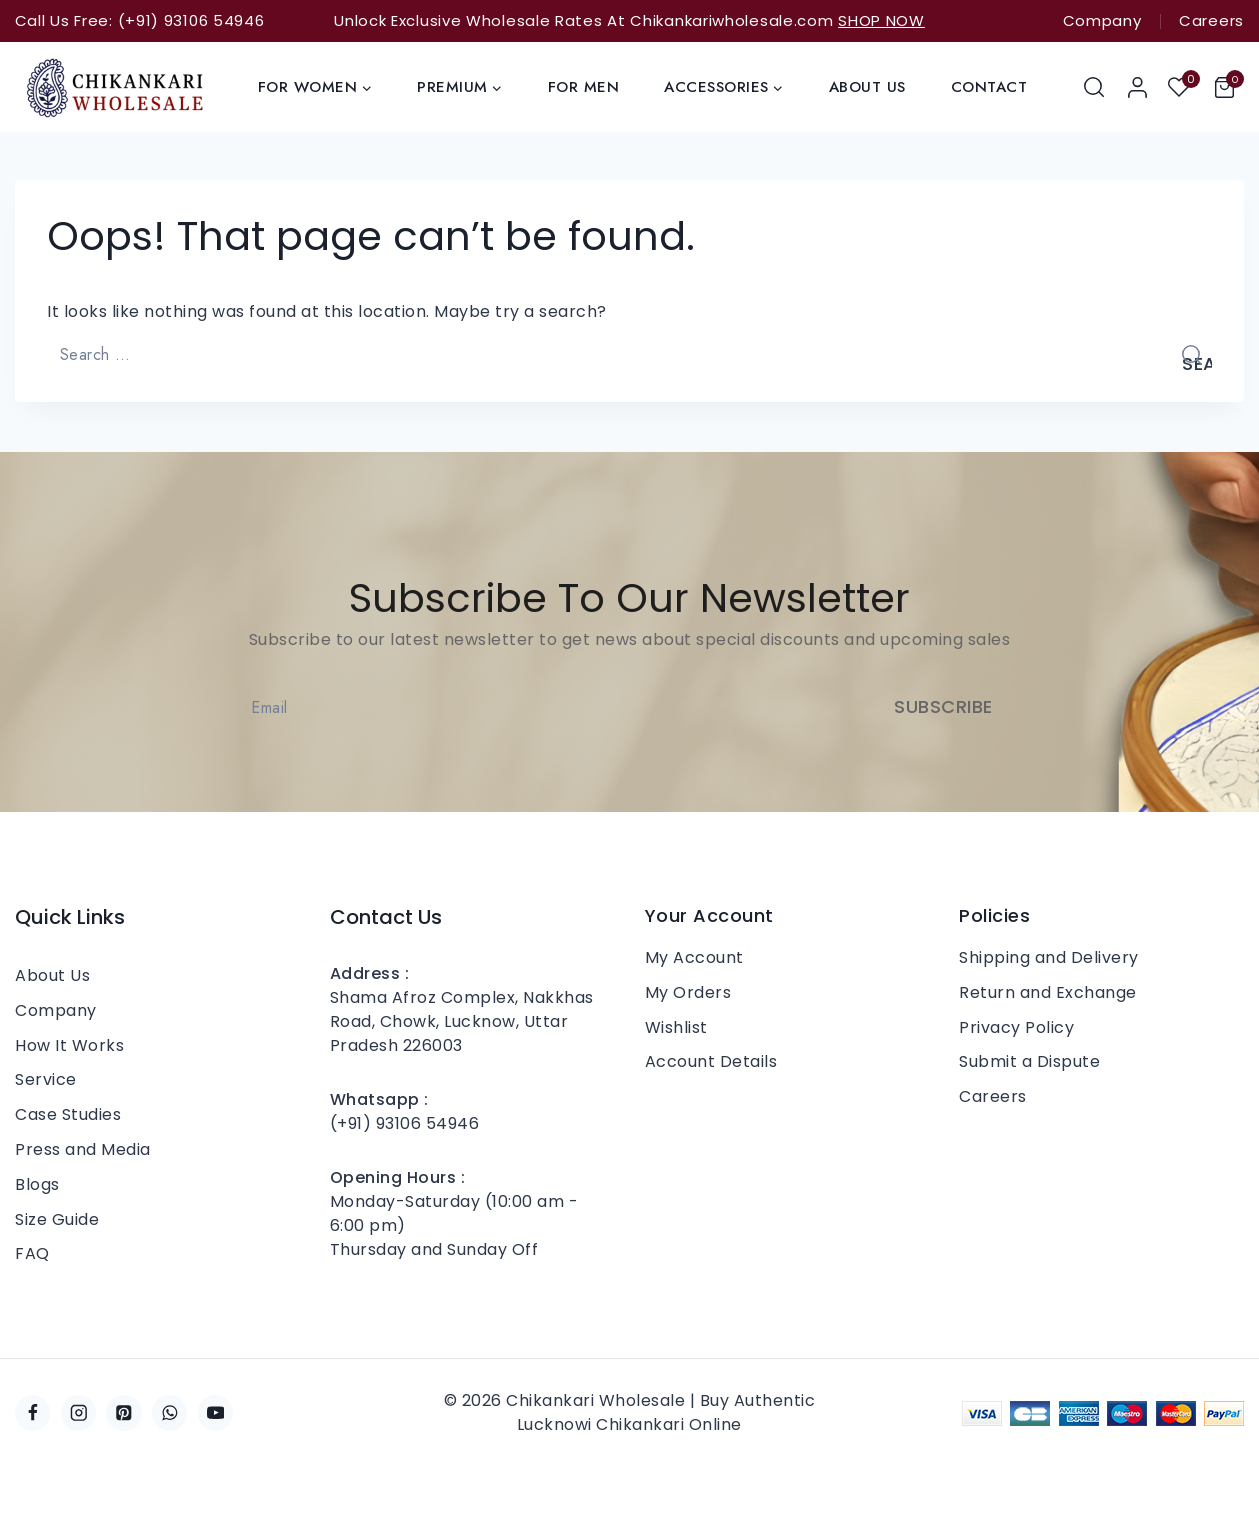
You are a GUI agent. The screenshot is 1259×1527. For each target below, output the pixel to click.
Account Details (711, 1061)
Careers (1211, 20)
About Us (867, 87)
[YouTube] (215, 1412)
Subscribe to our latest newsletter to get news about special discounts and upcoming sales (630, 638)
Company (1102, 20)
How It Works (69, 1045)
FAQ (32, 1253)
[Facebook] (32, 1412)
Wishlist (676, 1027)
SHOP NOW (881, 20)
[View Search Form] (1095, 87)
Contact (989, 87)
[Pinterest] (123, 1412)
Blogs (37, 1184)
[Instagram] (78, 1412)
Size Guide (57, 1219)
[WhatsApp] (169, 1412)
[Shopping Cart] (1229, 87)
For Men (584, 87)
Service (46, 1079)
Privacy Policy (1016, 1027)
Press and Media (83, 1149)
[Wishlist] (1181, 87)
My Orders (688, 992)
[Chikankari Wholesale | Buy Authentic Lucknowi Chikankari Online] (115, 87)
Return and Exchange (1048, 992)
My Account (694, 957)
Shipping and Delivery (1049, 957)
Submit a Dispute (1029, 1061)
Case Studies (68, 1114)
